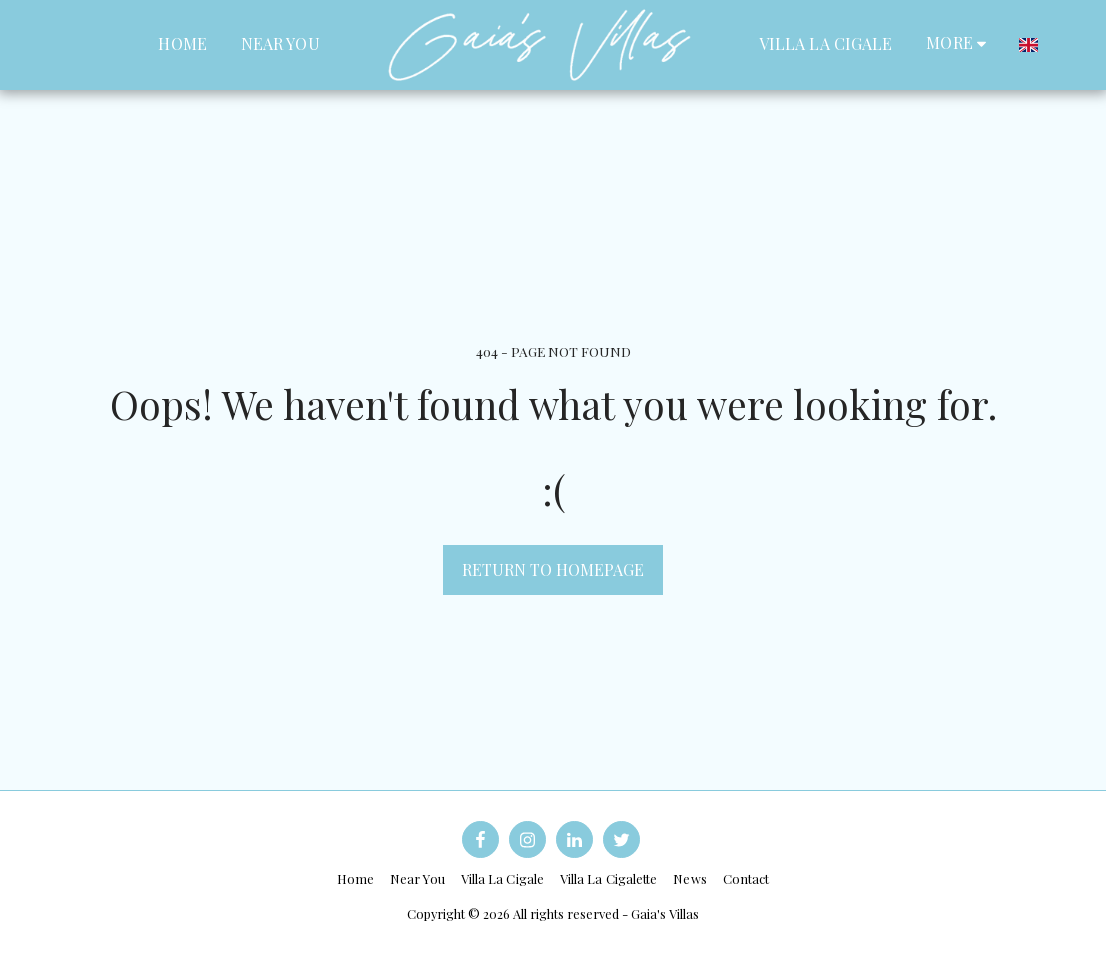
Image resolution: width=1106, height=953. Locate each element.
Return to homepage (553, 569)
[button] (1064, 44)
